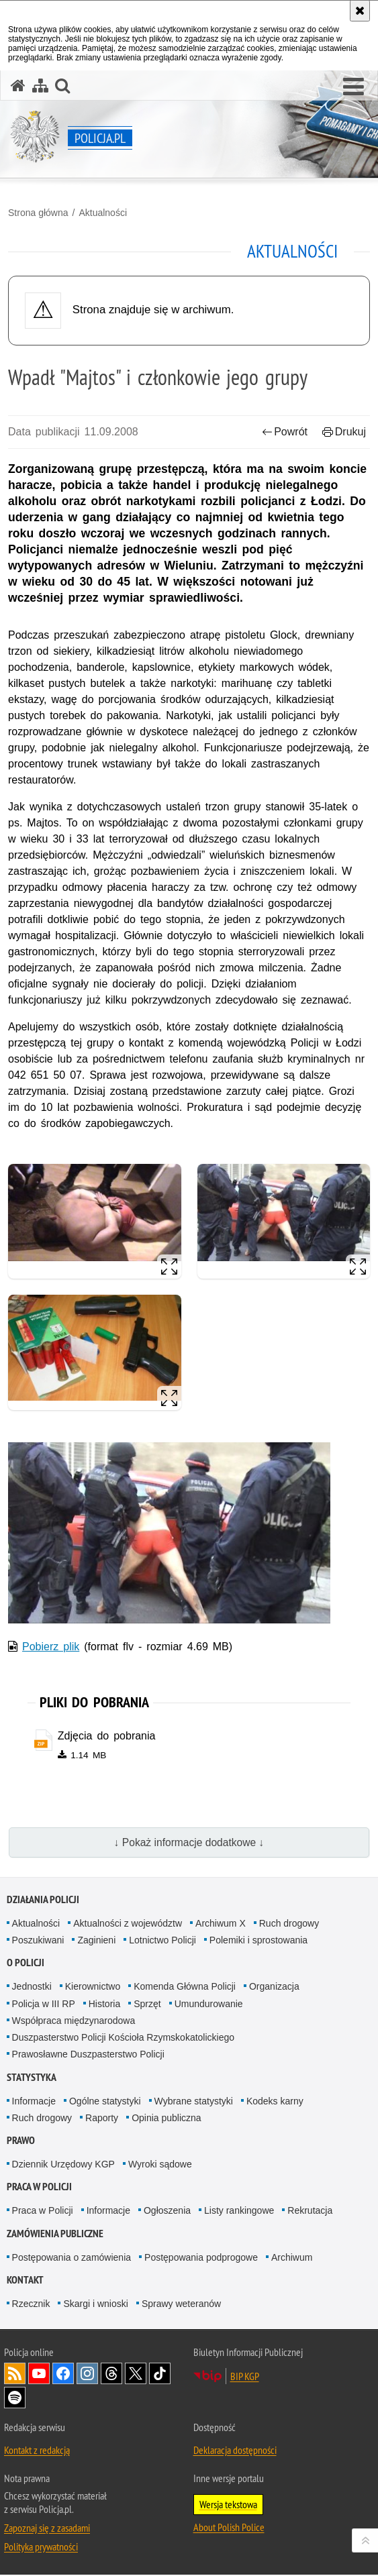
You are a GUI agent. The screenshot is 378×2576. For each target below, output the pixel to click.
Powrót (285, 431)
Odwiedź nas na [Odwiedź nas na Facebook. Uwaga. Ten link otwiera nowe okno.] (63, 2374)
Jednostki (32, 1987)
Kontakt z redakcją (37, 2451)
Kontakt (25, 2281)
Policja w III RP (43, 2004)
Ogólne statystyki (105, 2101)
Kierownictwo (92, 1987)
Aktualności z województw (127, 1924)
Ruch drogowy (289, 1924)
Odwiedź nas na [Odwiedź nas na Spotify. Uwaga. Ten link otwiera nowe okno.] (15, 2399)
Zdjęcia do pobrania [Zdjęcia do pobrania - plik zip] (107, 1735)
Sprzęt (147, 2004)
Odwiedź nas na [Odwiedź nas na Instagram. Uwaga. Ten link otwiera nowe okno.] (87, 2374)
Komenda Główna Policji (185, 1987)
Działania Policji (43, 1900)
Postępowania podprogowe (201, 2258)
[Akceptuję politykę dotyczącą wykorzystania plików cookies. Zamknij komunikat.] (360, 10)
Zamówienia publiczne (55, 2234)
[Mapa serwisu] (40, 85)
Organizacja (274, 1987)
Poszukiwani (38, 1941)
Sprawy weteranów (181, 2305)
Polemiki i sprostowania (258, 1941)
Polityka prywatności (41, 2548)
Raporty (101, 2118)
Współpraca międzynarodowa (74, 2021)
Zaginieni (96, 1941)
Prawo (21, 2142)
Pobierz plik (50, 1646)
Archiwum (291, 2258)
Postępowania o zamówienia (71, 2258)
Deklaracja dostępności (235, 2451)
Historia (104, 2004)
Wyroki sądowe (160, 2165)
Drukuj (344, 431)
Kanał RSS (15, 2374)
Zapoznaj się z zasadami (47, 2529)
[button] (353, 87)
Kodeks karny (274, 2101)
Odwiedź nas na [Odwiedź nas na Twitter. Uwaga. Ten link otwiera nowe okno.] (135, 2374)
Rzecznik (31, 2305)
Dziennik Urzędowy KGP (63, 2165)
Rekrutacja (309, 2211)
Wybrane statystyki (193, 2101)
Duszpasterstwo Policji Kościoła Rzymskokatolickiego (123, 2038)
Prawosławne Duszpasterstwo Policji (88, 2055)
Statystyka (31, 2078)
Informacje (34, 2101)
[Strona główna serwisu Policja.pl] (18, 85)
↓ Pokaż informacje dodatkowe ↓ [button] (189, 1843)
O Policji (25, 1964)
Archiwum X (220, 1924)
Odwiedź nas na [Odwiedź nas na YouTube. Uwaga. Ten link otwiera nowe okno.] (39, 2374)
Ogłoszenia (167, 2211)
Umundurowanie (209, 2004)
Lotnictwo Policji (162, 1941)
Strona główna (38, 212)
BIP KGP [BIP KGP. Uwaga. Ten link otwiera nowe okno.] (244, 2377)
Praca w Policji (39, 2188)
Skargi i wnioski (95, 2305)
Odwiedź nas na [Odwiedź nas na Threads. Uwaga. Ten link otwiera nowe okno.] (111, 2374)
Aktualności (103, 212)
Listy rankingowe (239, 2211)
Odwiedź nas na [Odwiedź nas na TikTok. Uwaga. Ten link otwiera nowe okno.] (160, 2374)
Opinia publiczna (166, 2118)
